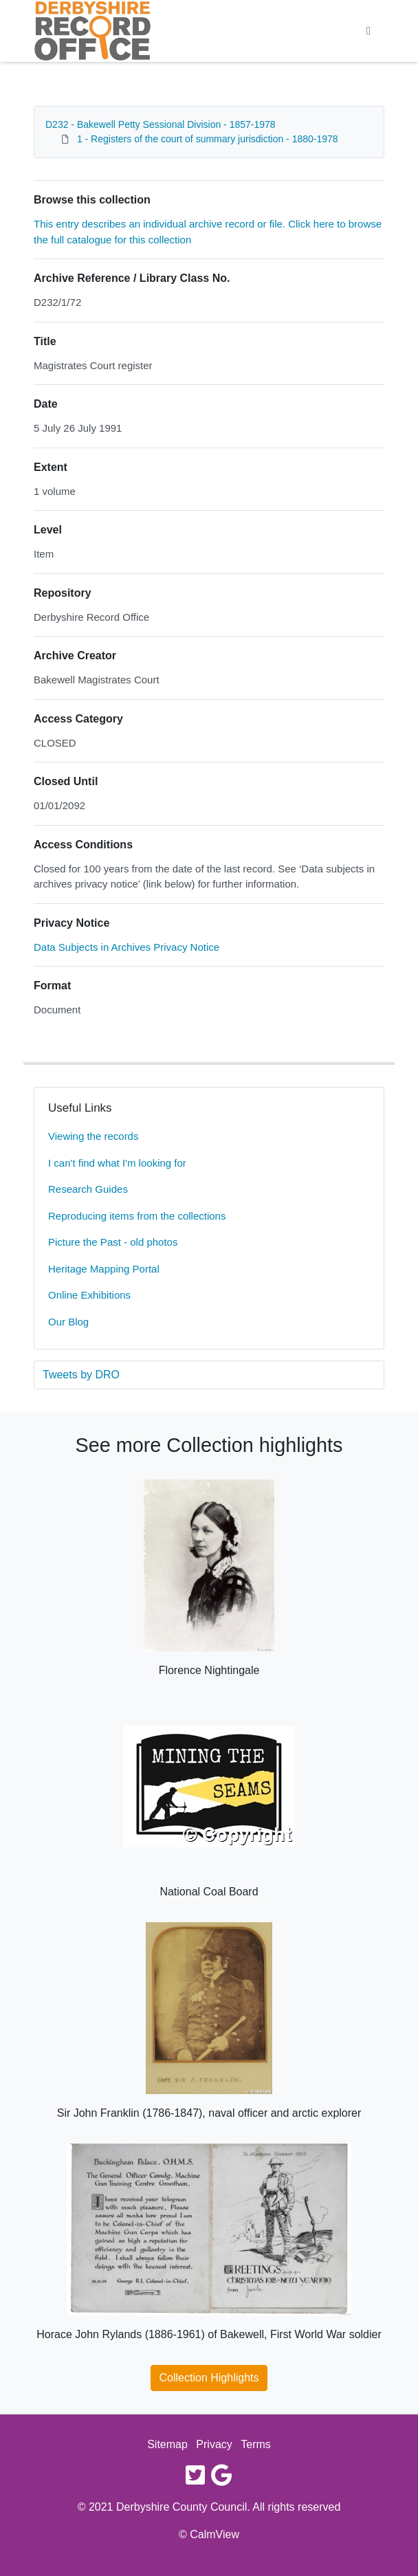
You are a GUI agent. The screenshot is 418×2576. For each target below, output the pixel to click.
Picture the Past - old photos (112, 1242)
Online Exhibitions (89, 1295)
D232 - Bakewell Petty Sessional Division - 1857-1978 (160, 124)
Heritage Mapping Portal (104, 1269)
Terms (256, 2444)
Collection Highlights (209, 2378)
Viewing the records (93, 1136)
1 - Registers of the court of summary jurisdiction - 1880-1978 (207, 138)
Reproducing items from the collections (137, 1216)
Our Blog (68, 1322)
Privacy (214, 2444)
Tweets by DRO (81, 1374)
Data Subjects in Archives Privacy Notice (126, 947)
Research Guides (88, 1189)
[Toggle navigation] (368, 31)
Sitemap (167, 2444)
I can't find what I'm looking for (117, 1163)
